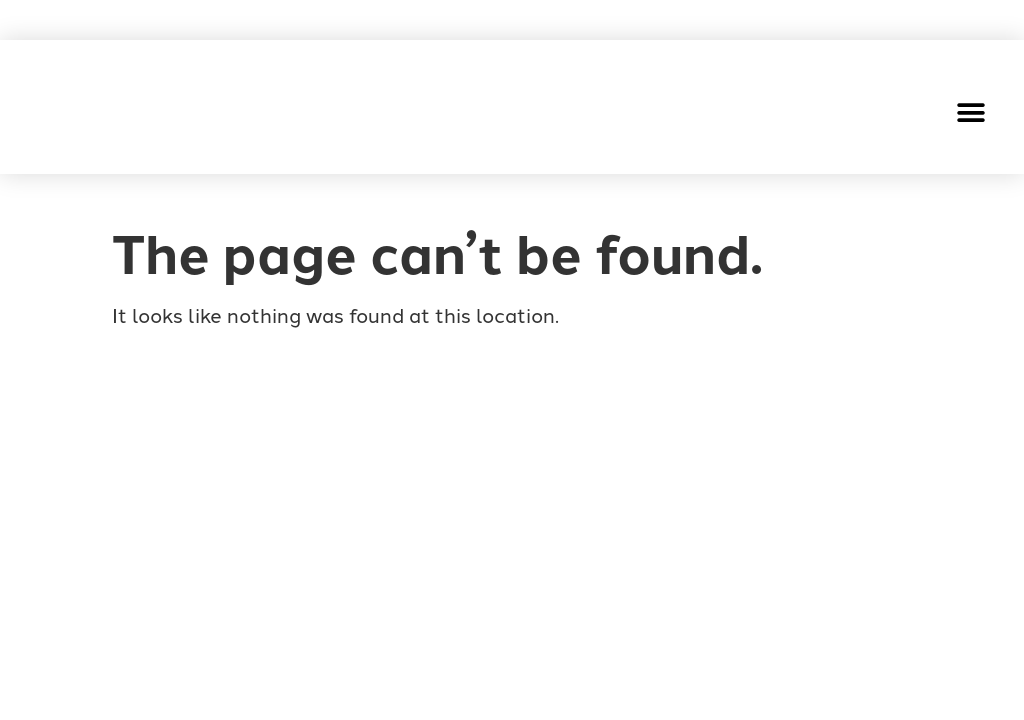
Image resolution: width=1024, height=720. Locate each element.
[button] (971, 112)
